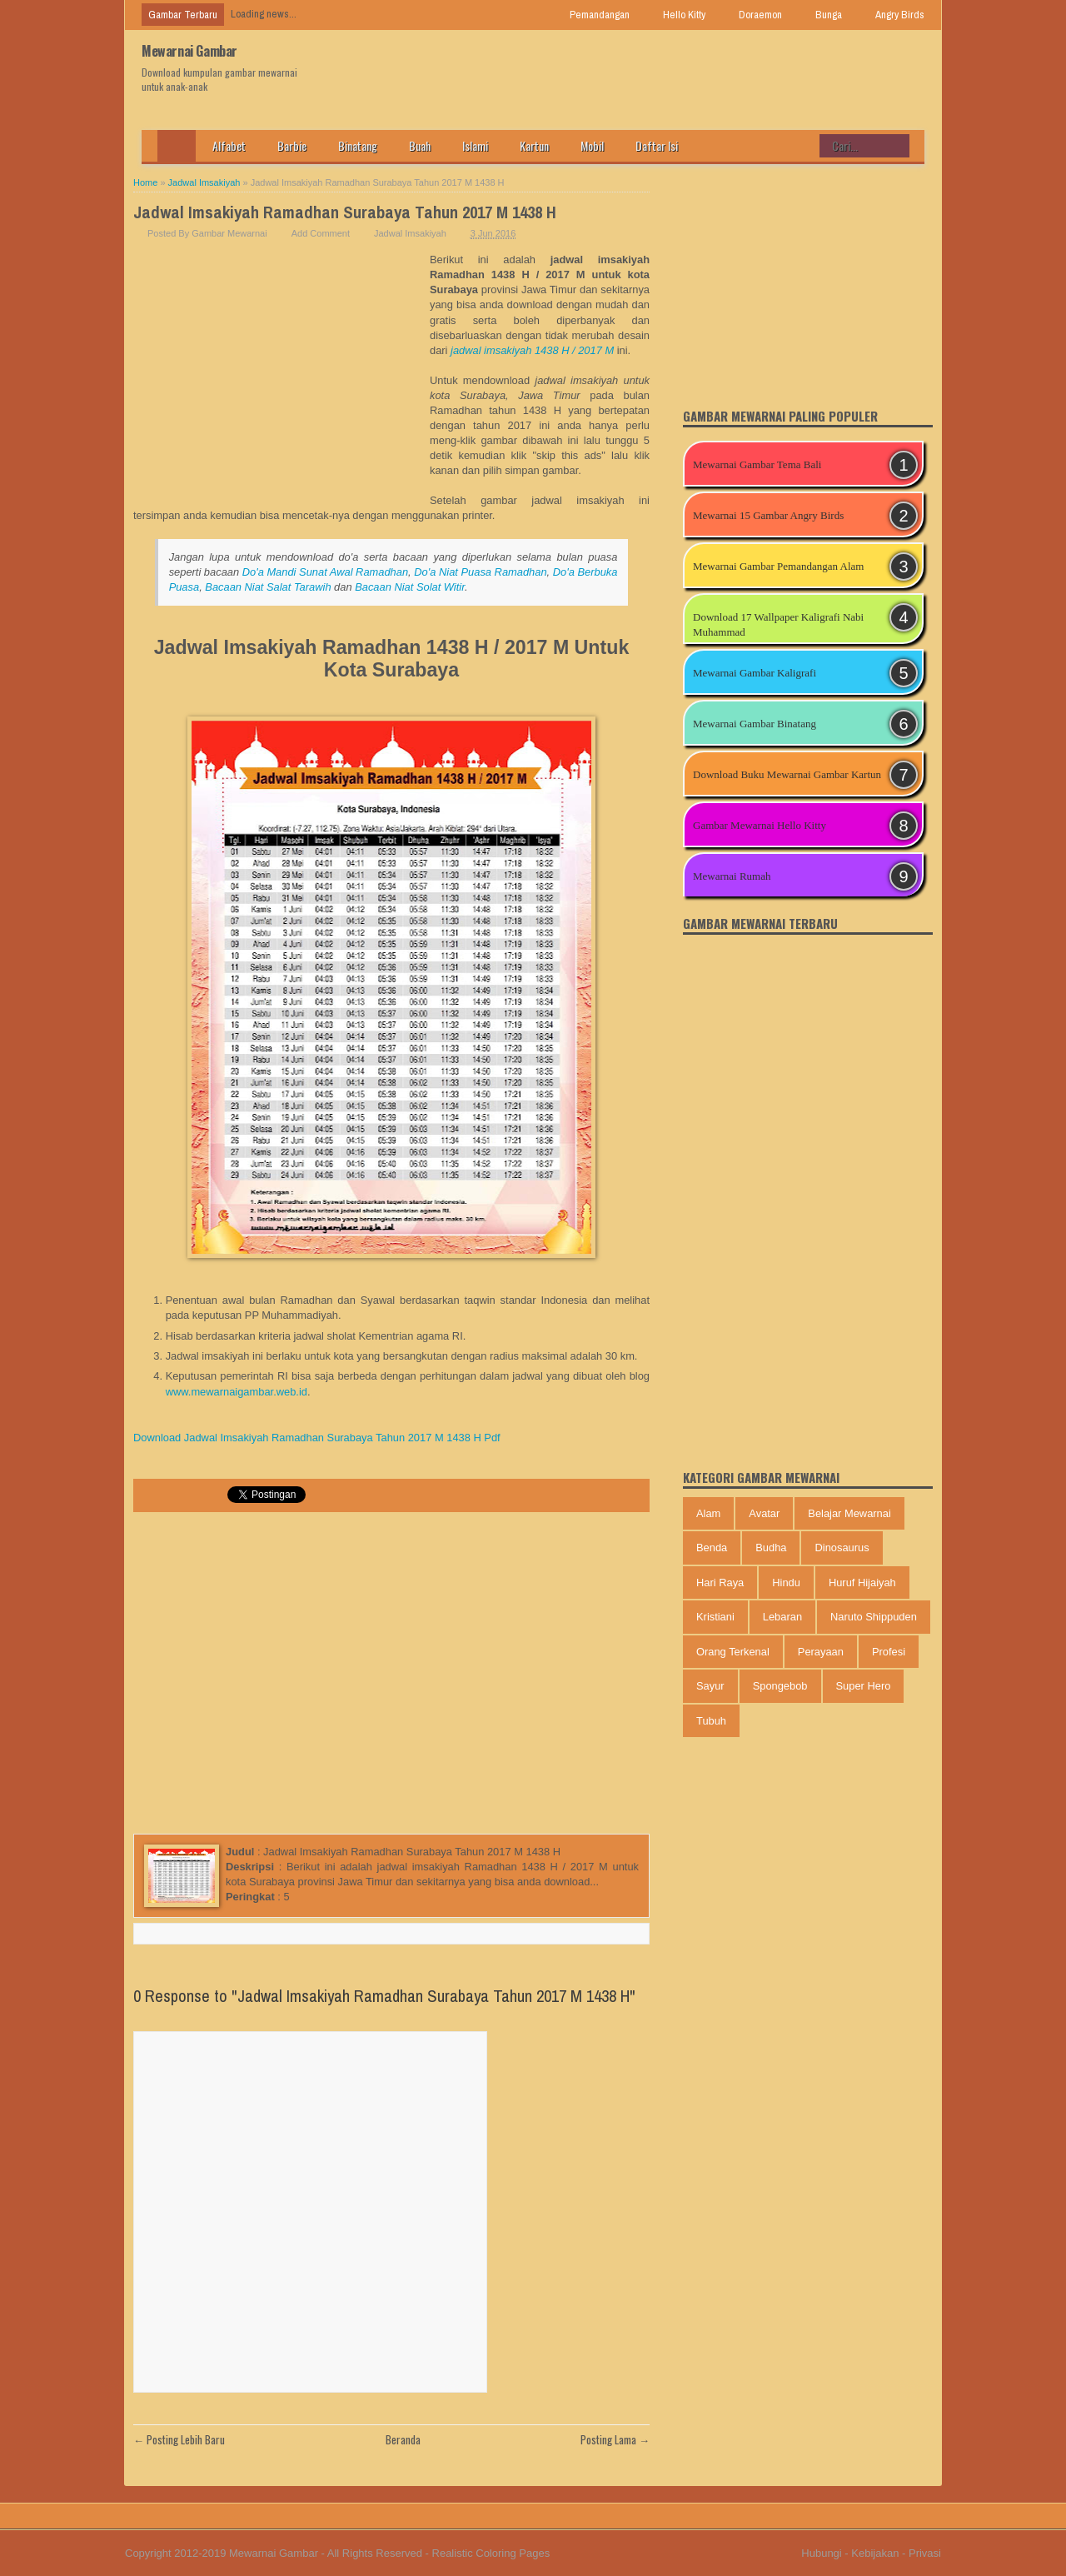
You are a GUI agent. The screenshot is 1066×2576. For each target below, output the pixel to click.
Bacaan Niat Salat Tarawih (268, 587)
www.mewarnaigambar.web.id (236, 1391)
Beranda (403, 2439)
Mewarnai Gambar (189, 51)
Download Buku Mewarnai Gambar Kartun (787, 774)
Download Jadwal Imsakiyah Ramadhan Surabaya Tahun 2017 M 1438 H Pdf (317, 1437)
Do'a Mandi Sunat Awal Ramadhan (325, 572)
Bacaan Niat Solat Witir (410, 587)
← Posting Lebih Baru (179, 2439)
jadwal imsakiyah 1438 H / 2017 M (532, 350)
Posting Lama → (615, 2439)
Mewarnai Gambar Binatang (754, 723)
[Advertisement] (281, 377)
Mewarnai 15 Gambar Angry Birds (768, 515)
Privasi (925, 2553)
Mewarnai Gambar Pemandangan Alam (778, 566)
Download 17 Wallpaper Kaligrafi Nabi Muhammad (778, 624)
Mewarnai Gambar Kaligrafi (754, 672)
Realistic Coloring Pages (491, 2553)
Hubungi (821, 2553)
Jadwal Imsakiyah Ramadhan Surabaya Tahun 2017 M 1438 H (344, 212)
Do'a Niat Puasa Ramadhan (480, 572)
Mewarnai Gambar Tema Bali (757, 464)
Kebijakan (875, 2553)
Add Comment (320, 233)
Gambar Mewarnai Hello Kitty (759, 825)
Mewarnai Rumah (732, 876)
